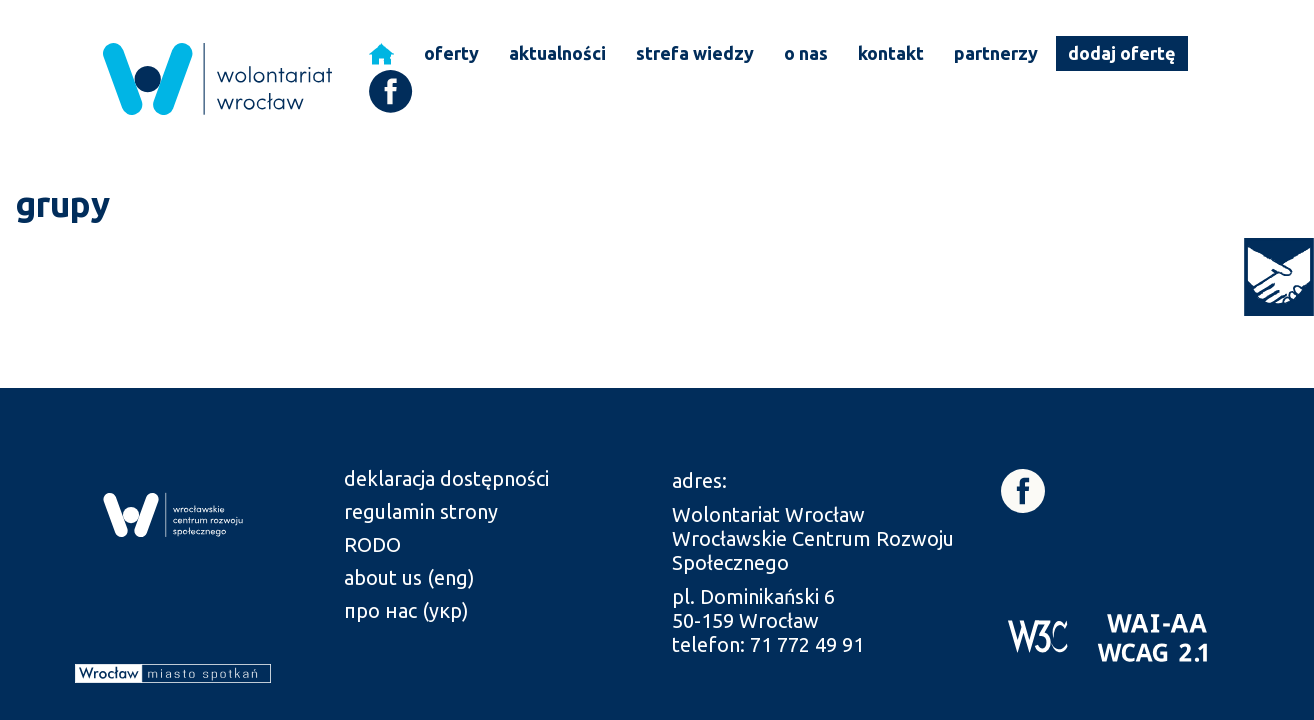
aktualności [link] (557, 53)
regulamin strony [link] (421, 511)
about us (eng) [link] (409, 577)
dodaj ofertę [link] (1122, 53)
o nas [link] (806, 53)
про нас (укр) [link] (406, 610)
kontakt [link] (891, 53)
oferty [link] (451, 53)
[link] (1279, 277)
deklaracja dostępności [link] (446, 478)
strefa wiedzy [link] (695, 53)
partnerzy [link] (996, 53)
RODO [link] (372, 544)
